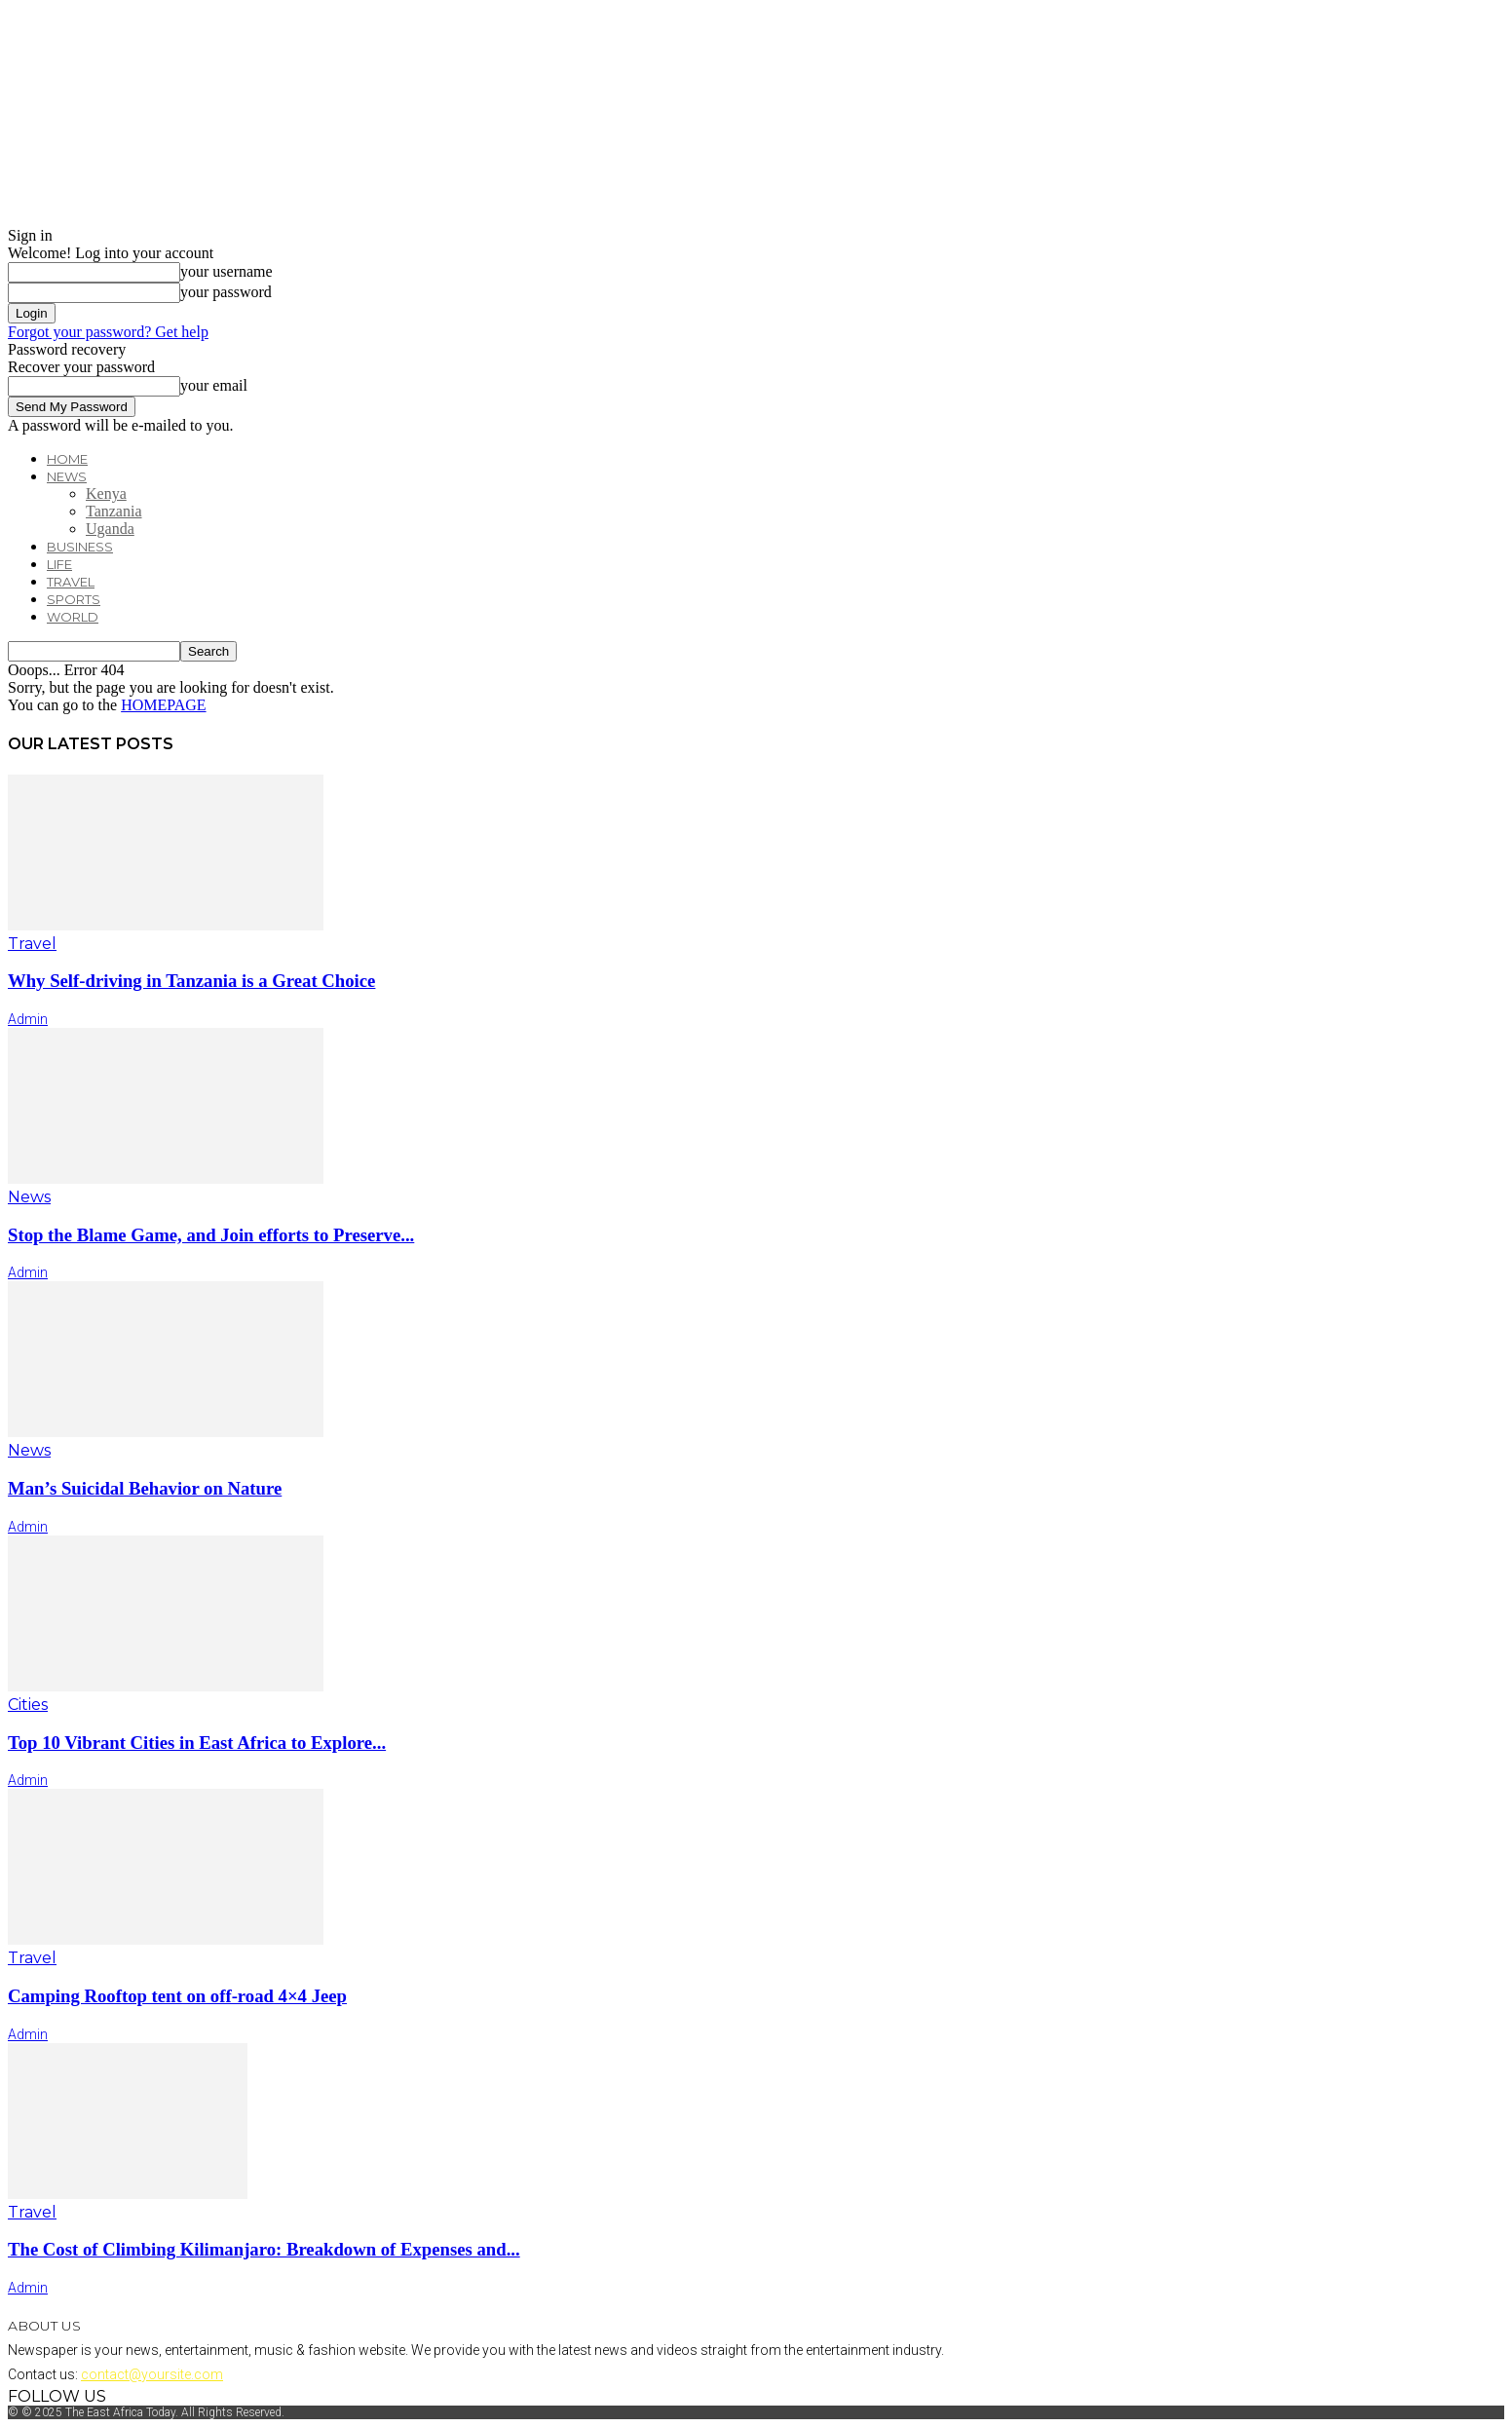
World (72, 617)
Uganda (110, 528)
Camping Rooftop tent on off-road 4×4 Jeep (177, 1996)
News (67, 476)
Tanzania (114, 511)
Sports (73, 599)
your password (226, 292)
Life (59, 564)
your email (213, 385)
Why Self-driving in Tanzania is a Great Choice (191, 980)
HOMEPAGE (163, 705)
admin (28, 1019)
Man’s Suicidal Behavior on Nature (145, 1488)
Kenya (106, 493)
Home (67, 459)
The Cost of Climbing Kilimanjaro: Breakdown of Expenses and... (264, 2249)
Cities (28, 1704)
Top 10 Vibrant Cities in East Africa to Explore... (197, 1742)
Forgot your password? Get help (108, 331)
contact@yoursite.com (152, 2374)
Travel (70, 581)
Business (80, 546)
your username (226, 271)
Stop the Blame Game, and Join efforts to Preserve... (211, 1235)
